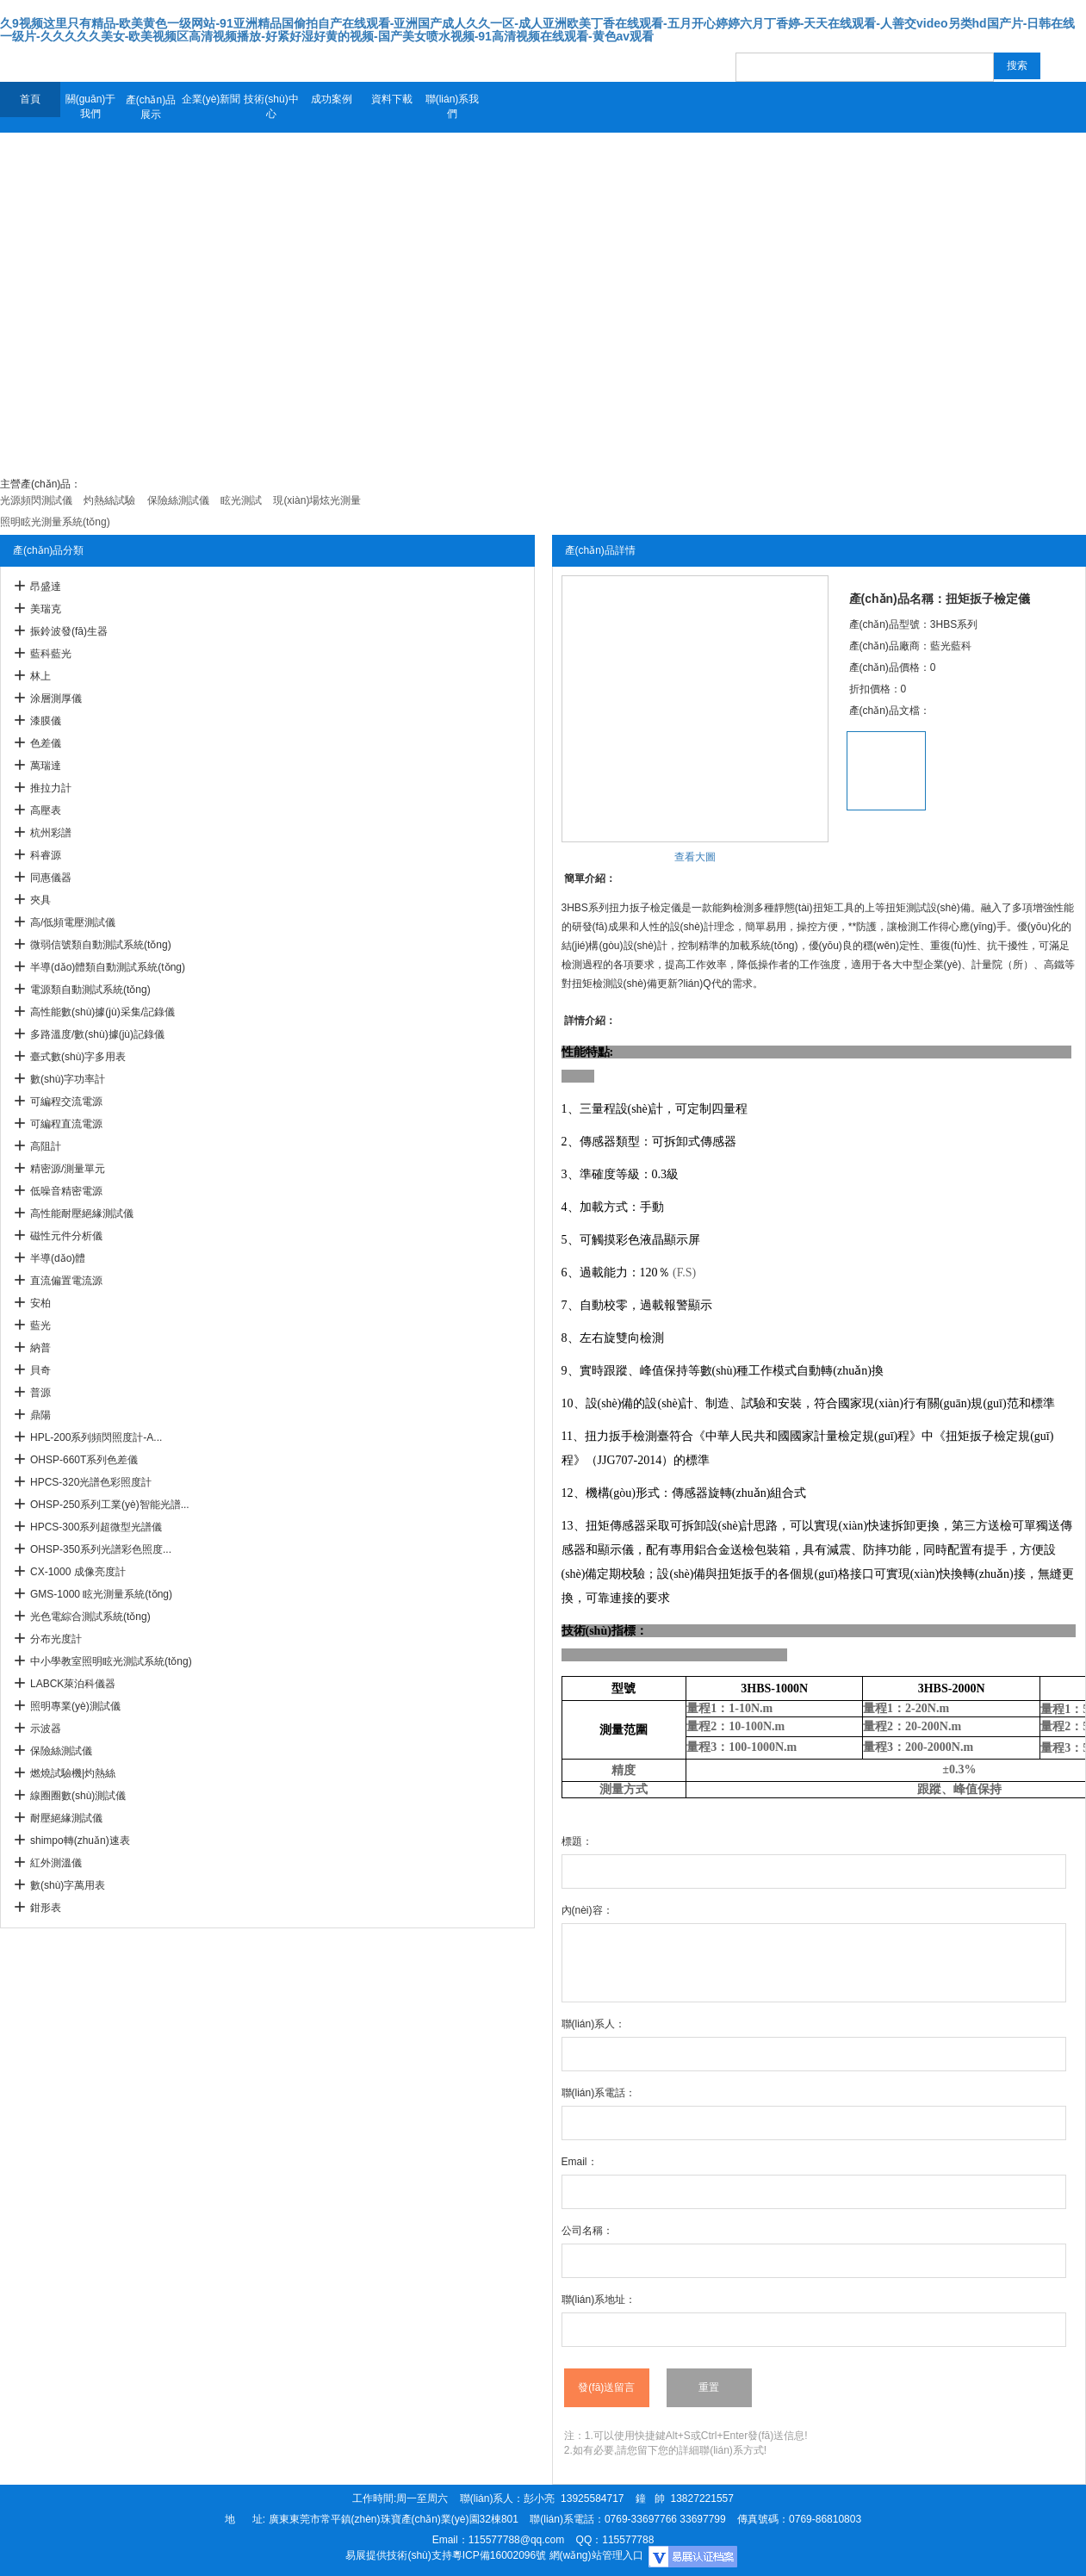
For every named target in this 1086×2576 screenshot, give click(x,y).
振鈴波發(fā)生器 (69, 631)
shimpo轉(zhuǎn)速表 (80, 1840)
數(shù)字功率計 (67, 1079)
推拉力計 (50, 788)
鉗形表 (45, 1908)
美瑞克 (45, 609)
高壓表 (45, 810)
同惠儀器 (50, 878)
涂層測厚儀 (56, 698)
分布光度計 (56, 1639)
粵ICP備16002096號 (499, 2555)
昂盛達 (45, 586)
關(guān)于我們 (90, 106)
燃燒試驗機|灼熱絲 (72, 1773)
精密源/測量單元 (67, 1169)
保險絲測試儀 (61, 1751)
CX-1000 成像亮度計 (78, 1572)
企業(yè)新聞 (211, 99)
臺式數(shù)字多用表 (78, 1057)
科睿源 (45, 855)
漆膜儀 (45, 721)
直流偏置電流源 (66, 1281)
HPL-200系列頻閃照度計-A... (96, 1437)
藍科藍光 (50, 654)
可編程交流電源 (66, 1102)
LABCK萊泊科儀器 (72, 1684)
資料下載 (392, 99)
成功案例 (331, 99)
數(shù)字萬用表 (67, 1885)
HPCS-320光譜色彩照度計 (91, 1482)
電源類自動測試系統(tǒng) (90, 990)
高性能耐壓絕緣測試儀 (81, 1213)
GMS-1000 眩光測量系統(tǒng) (101, 1594)
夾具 (40, 900)
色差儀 (45, 743)
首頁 (30, 99)
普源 (40, 1393)
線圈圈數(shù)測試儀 (78, 1796)
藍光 (40, 1325)
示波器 (45, 1729)
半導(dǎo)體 (57, 1258)
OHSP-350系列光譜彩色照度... (100, 1549)
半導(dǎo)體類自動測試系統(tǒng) (107, 967)
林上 (40, 676)
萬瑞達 (45, 766)
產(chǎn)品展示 (151, 107)
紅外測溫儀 (56, 1863)
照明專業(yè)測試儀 (75, 1706)
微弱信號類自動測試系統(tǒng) (100, 945)
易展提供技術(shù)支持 (398, 2555)
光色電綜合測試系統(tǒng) (90, 1617)
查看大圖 (695, 857)
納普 (40, 1348)
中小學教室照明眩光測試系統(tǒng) (111, 1661)
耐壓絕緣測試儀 (66, 1818)
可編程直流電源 (66, 1124)
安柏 (40, 1303)
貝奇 (40, 1370)
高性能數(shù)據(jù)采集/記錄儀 (102, 1012)
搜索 (1017, 65)
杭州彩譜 (50, 833)
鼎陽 (40, 1415)
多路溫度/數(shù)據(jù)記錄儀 (97, 1034)
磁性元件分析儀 (66, 1236)
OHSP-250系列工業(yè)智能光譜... (109, 1505)
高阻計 (45, 1146)
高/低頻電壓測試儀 (72, 922)
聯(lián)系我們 (452, 106)
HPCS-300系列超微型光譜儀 (96, 1527)
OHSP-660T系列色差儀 (84, 1460)
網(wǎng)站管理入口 (596, 2555)
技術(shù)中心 (271, 106)
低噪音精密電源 (66, 1191)
